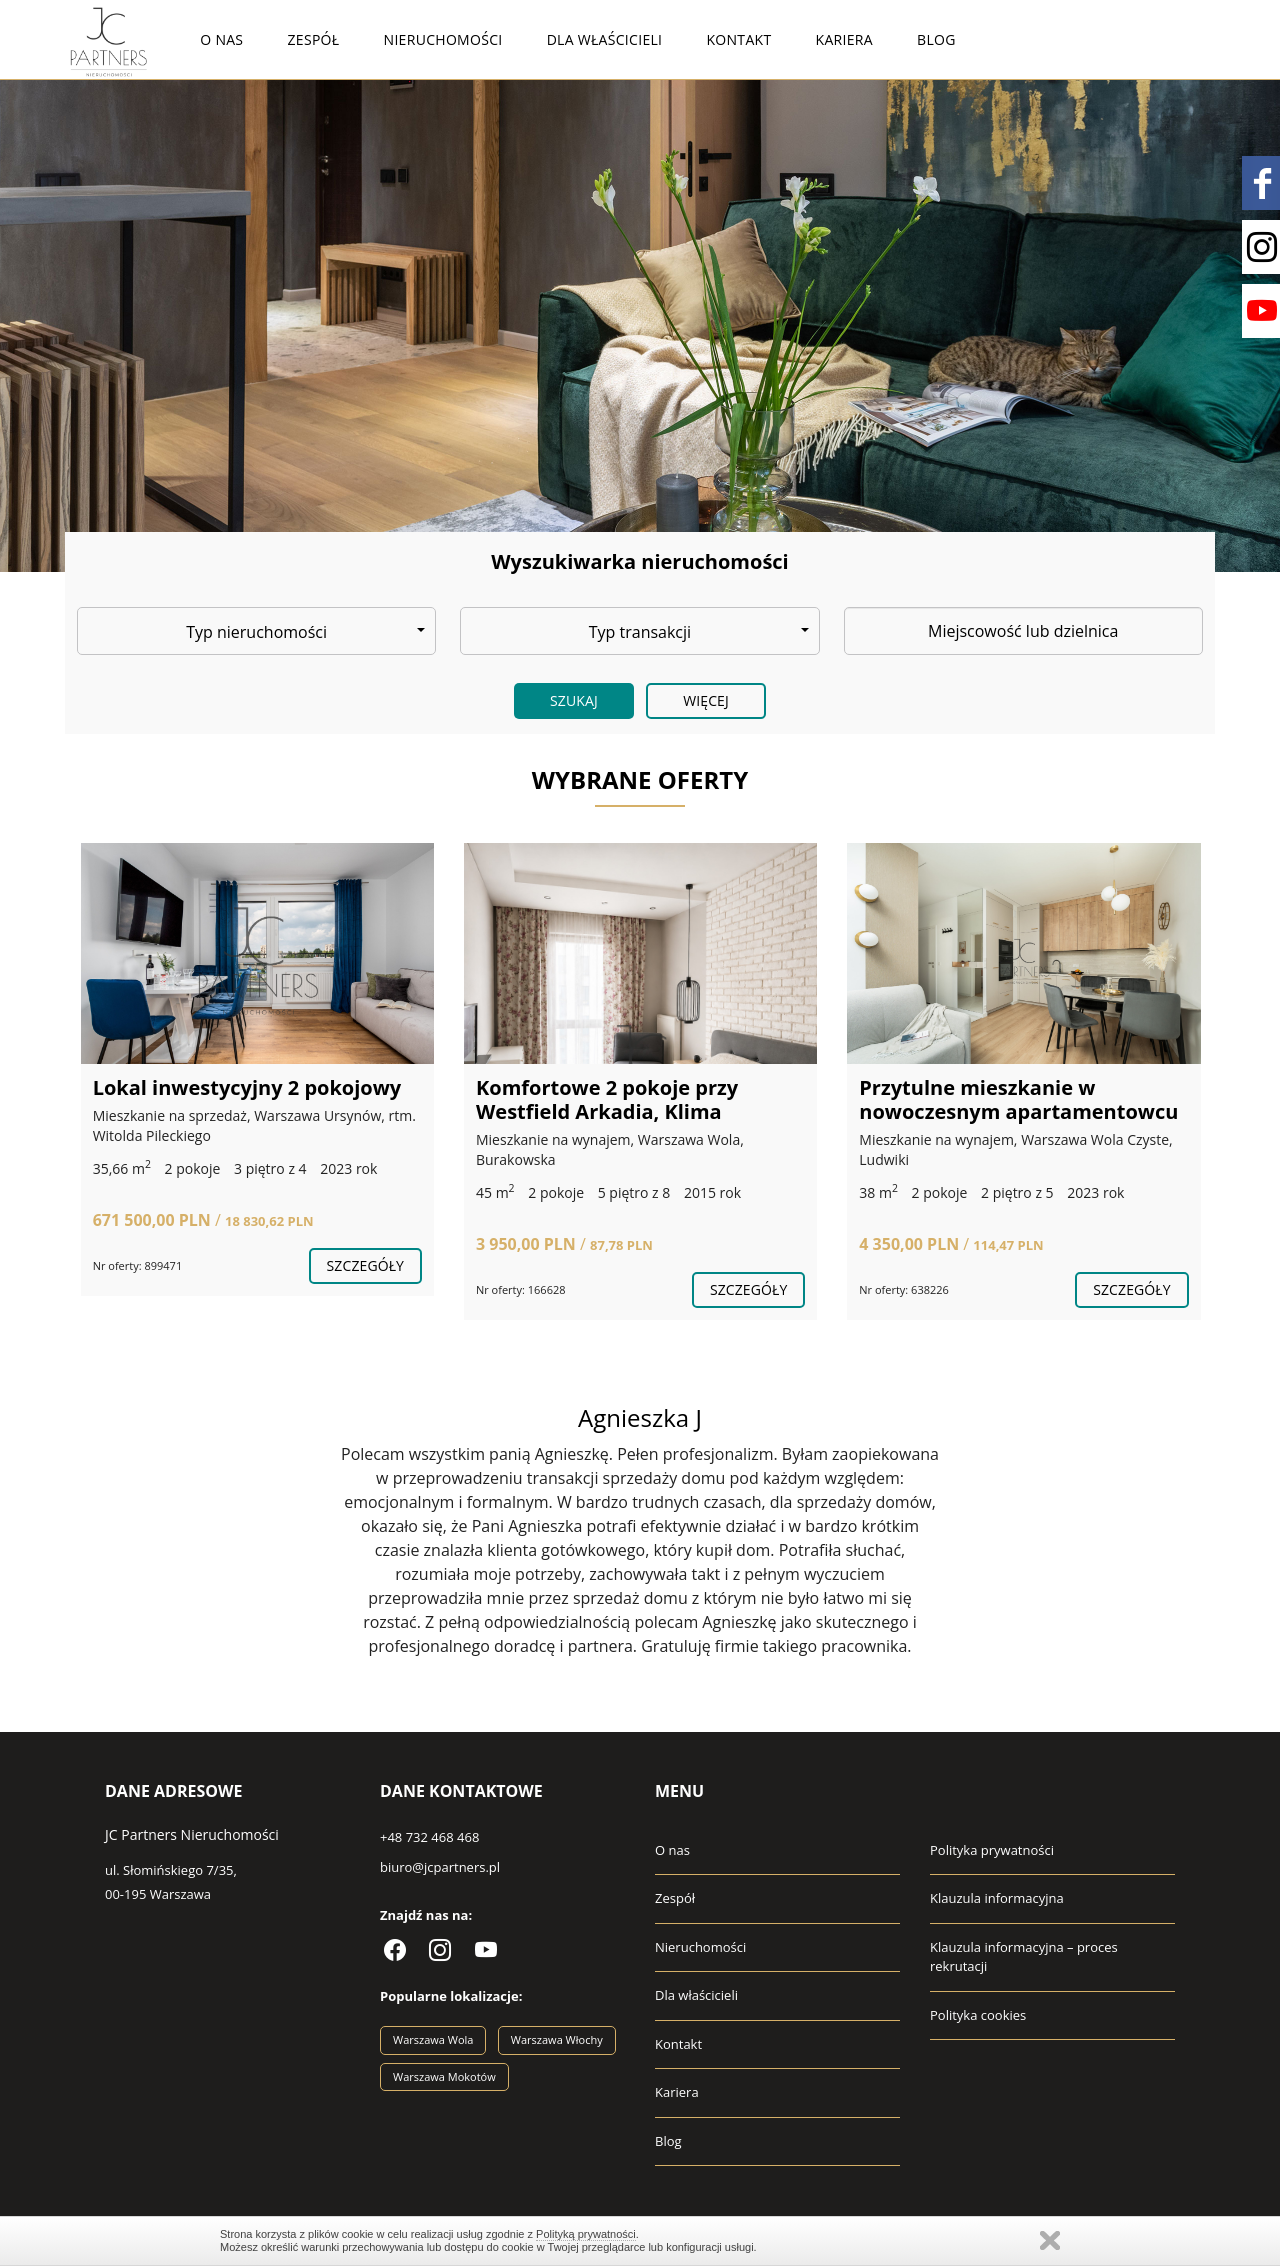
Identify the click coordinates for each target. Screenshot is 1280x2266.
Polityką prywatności (586, 2234)
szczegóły (365, 1265)
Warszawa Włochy (557, 2039)
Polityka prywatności (992, 1850)
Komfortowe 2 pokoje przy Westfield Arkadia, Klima (607, 1099)
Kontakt (738, 39)
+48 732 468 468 (429, 1837)
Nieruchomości (443, 39)
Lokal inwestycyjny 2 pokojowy (247, 1087)
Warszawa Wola (433, 2039)
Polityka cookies (978, 2015)
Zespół (314, 39)
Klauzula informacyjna (997, 1898)
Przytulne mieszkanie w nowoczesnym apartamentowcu (1018, 1099)
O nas (221, 39)
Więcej (706, 700)
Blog (936, 39)
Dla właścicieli (605, 39)
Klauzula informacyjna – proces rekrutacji (1024, 1957)
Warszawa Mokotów (444, 2076)
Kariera (844, 39)
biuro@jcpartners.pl (440, 1867)
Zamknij (1050, 2240)
